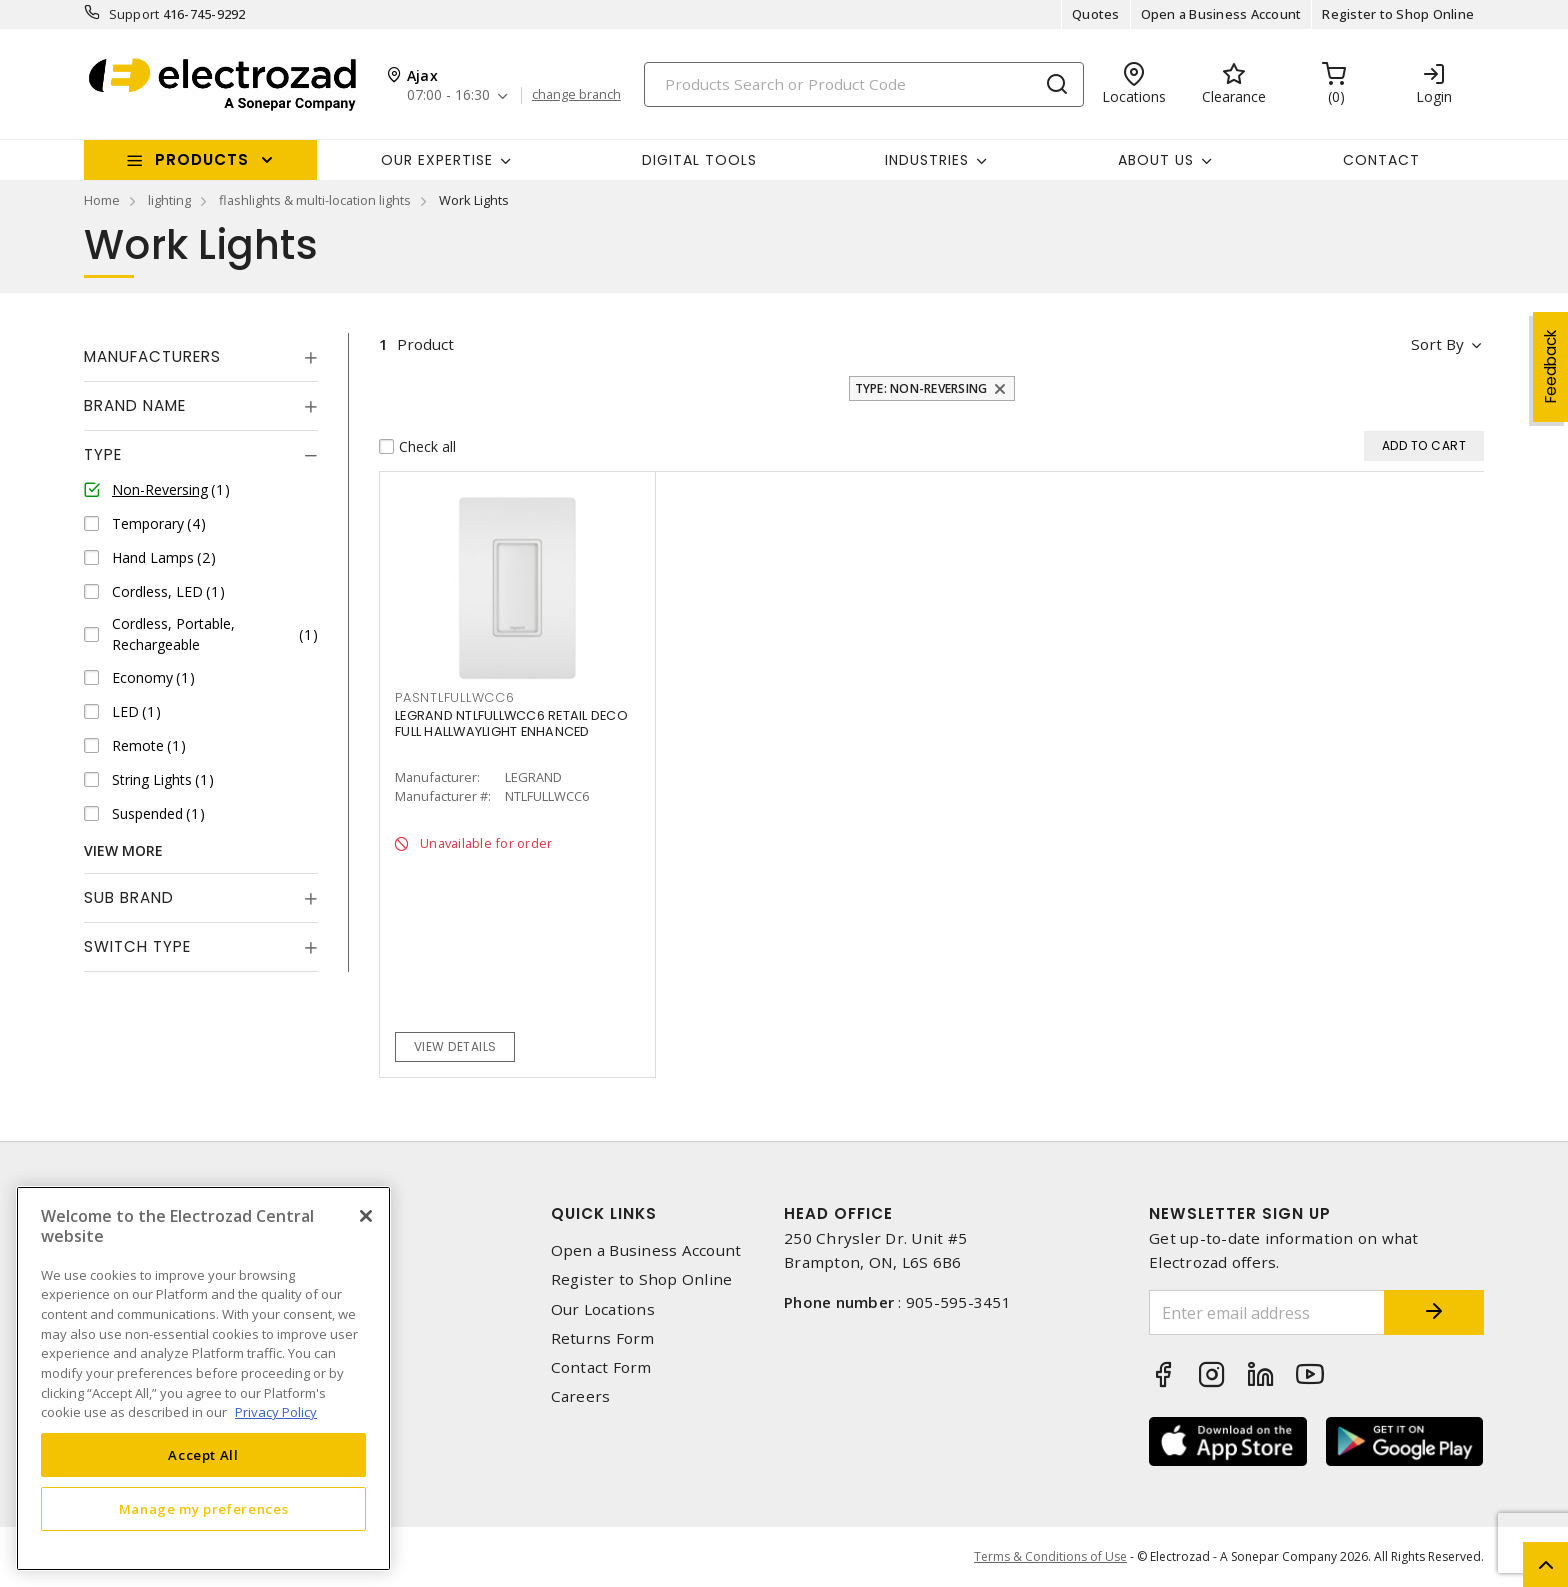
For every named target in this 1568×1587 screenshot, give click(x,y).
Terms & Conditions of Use (1050, 1556)
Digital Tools (699, 160)
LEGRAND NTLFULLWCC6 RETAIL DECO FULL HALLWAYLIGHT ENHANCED (511, 723)
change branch (576, 95)
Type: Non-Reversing (921, 388)
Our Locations (603, 1309)
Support (134, 14)
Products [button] (202, 159)
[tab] (201, 357)
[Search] (864, 84)
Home (102, 200)
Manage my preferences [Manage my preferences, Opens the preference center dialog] (204, 1509)
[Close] (366, 1216)
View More (123, 850)
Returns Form (603, 1338)
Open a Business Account (1221, 14)
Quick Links (604, 1213)
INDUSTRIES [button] (927, 160)
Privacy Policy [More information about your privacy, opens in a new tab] (276, 1412)
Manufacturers (152, 356)
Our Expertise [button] (437, 160)
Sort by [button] (1437, 344)
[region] (203, 1378)
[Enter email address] (1267, 1312)
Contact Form (601, 1367)
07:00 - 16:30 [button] (448, 95)
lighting (169, 200)
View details (455, 1046)
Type (103, 454)
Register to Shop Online (1398, 14)
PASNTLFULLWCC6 (455, 697)
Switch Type (137, 946)
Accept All (203, 1455)
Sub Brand (129, 897)
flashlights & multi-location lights (315, 200)
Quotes (1096, 14)
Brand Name (135, 405)
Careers (581, 1396)
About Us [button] (1156, 160)
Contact (1381, 160)
